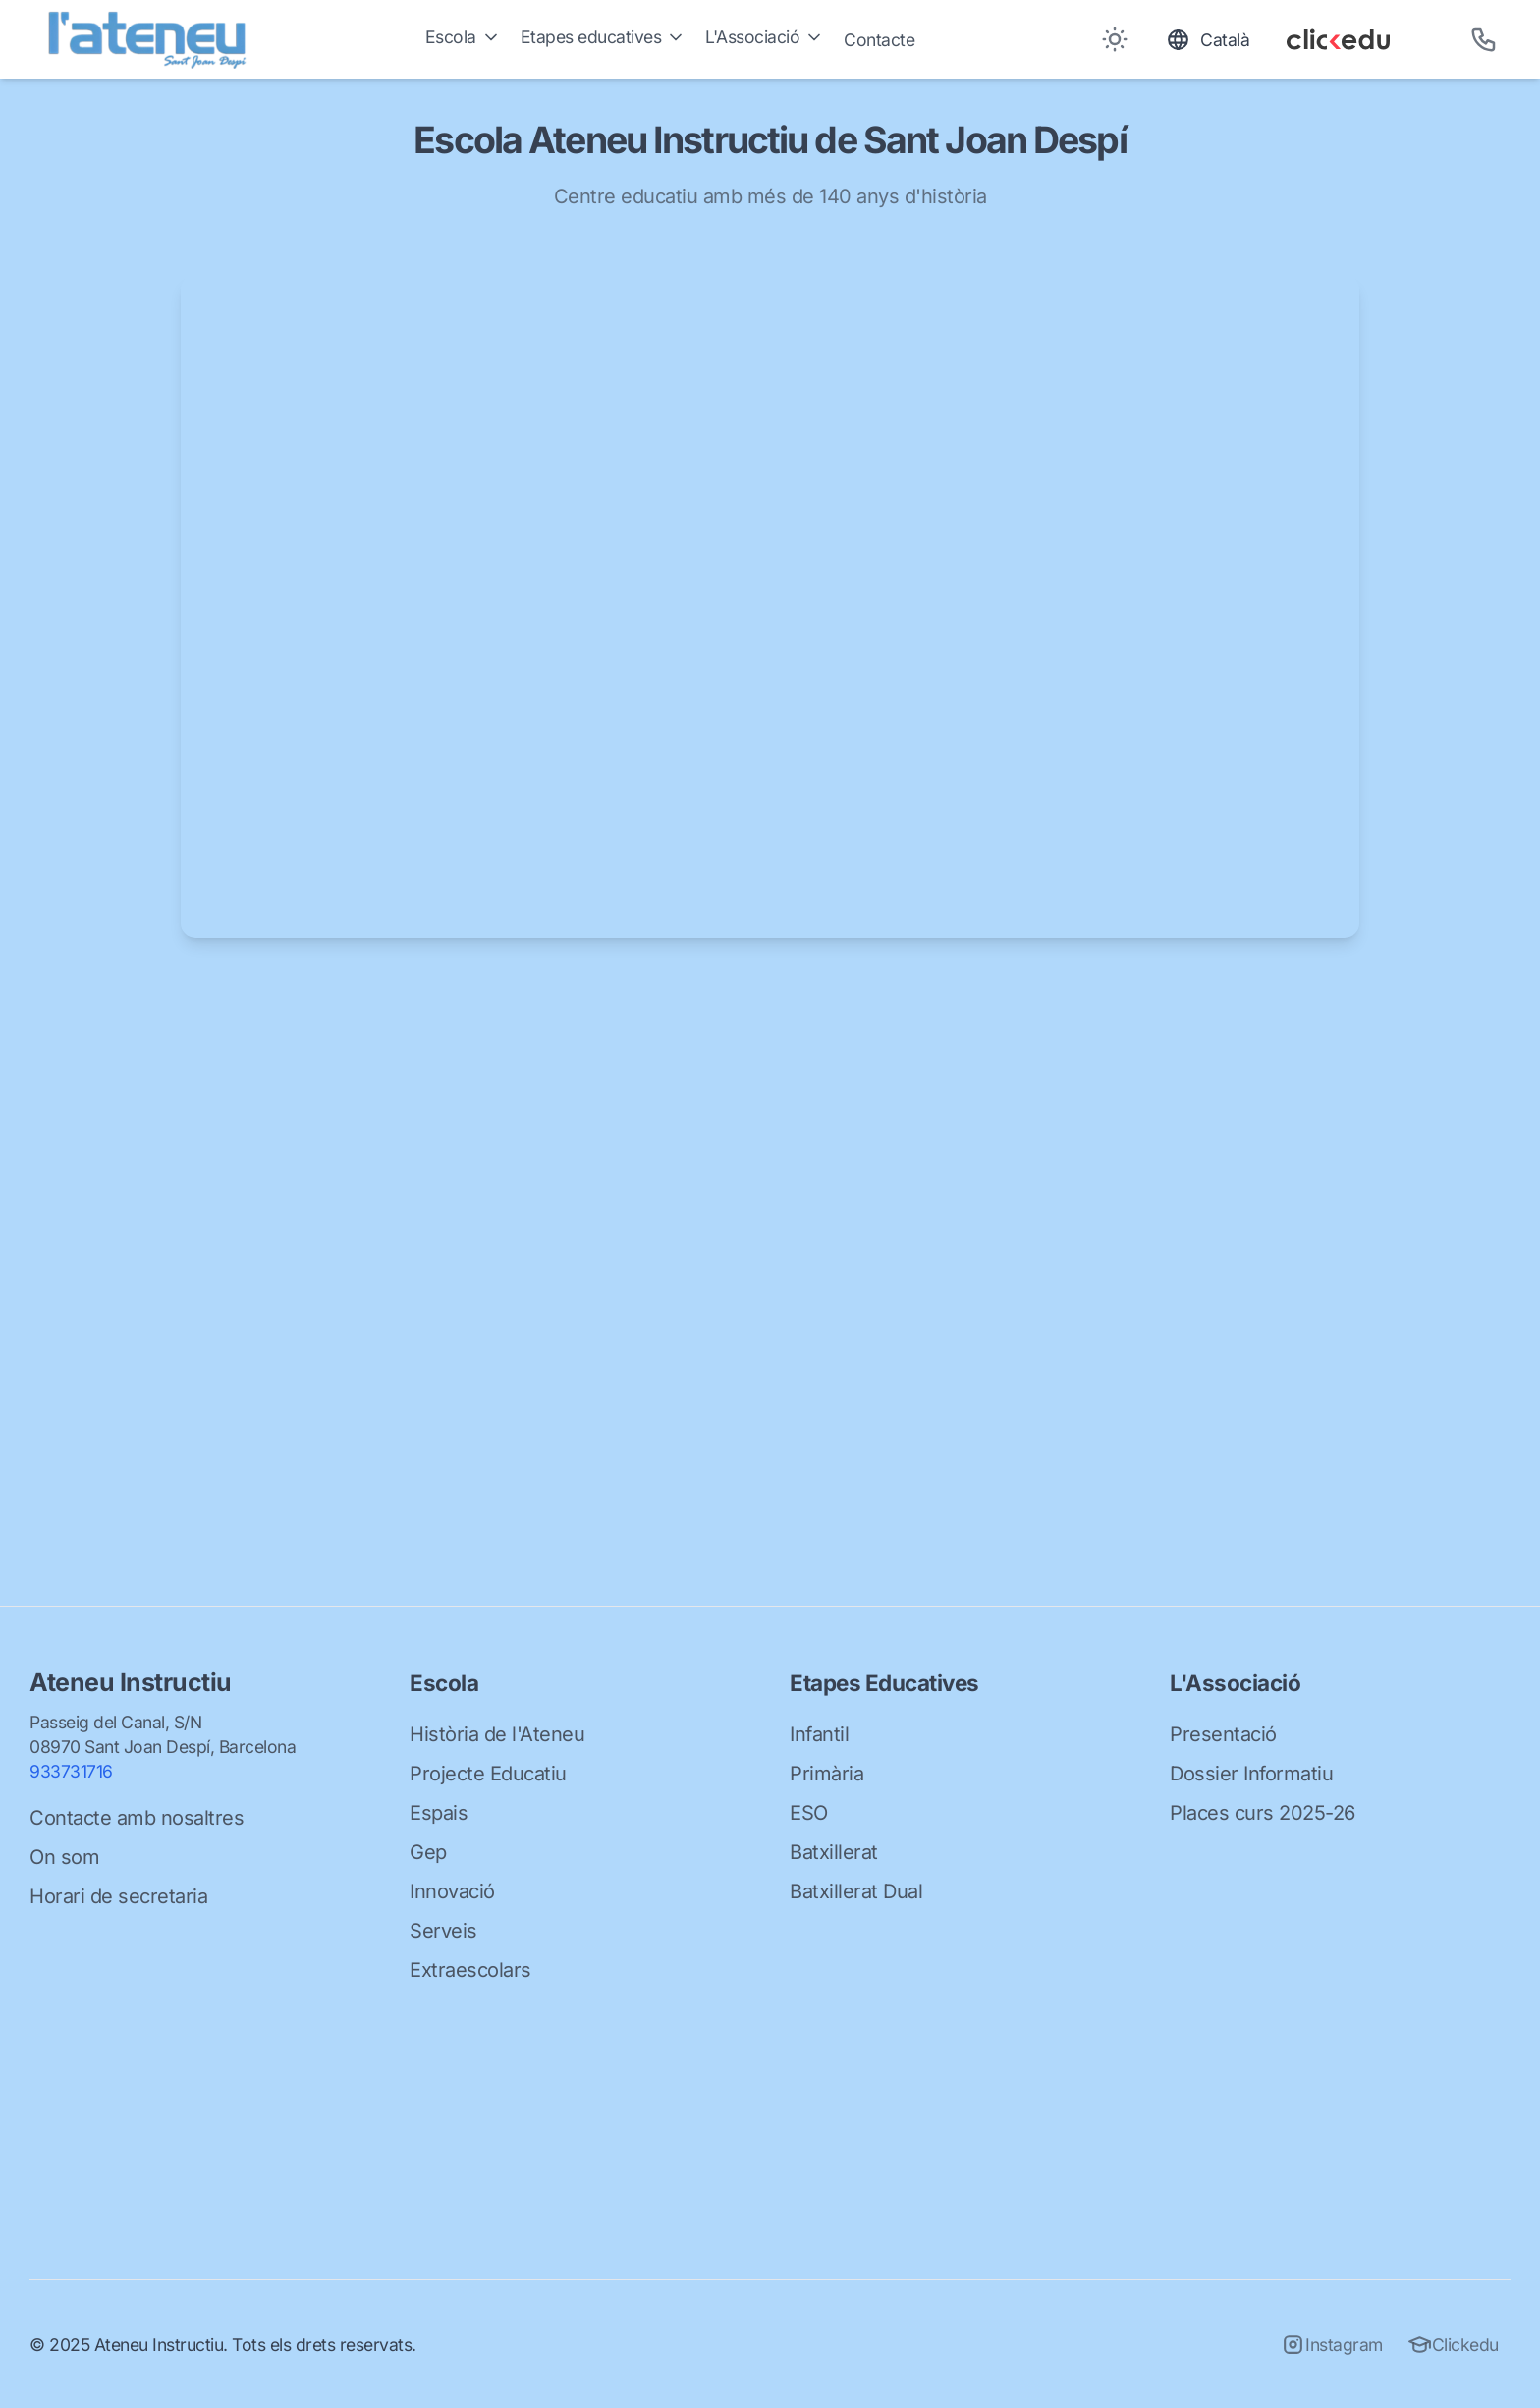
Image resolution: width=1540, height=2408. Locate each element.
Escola (463, 37)
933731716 (71, 1771)
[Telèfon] (1484, 40)
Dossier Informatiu (1251, 1773)
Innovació (452, 1891)
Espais (439, 1813)
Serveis (443, 1931)
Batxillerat (834, 1852)
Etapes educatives (604, 37)
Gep (428, 1852)
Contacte (879, 39)
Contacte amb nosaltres (136, 1818)
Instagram (1332, 2344)
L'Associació (764, 37)
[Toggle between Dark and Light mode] (1114, 40)
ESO (809, 1813)
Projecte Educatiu (488, 1773)
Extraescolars (470, 1970)
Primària (826, 1773)
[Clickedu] (1360, 40)
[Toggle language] (1207, 40)
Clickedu (1453, 2344)
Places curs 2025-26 (1262, 1813)
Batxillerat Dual (856, 1891)
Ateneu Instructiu (130, 1682)
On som (64, 1857)
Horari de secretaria (118, 1896)
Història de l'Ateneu (497, 1734)
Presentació (1223, 1734)
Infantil (819, 1734)
